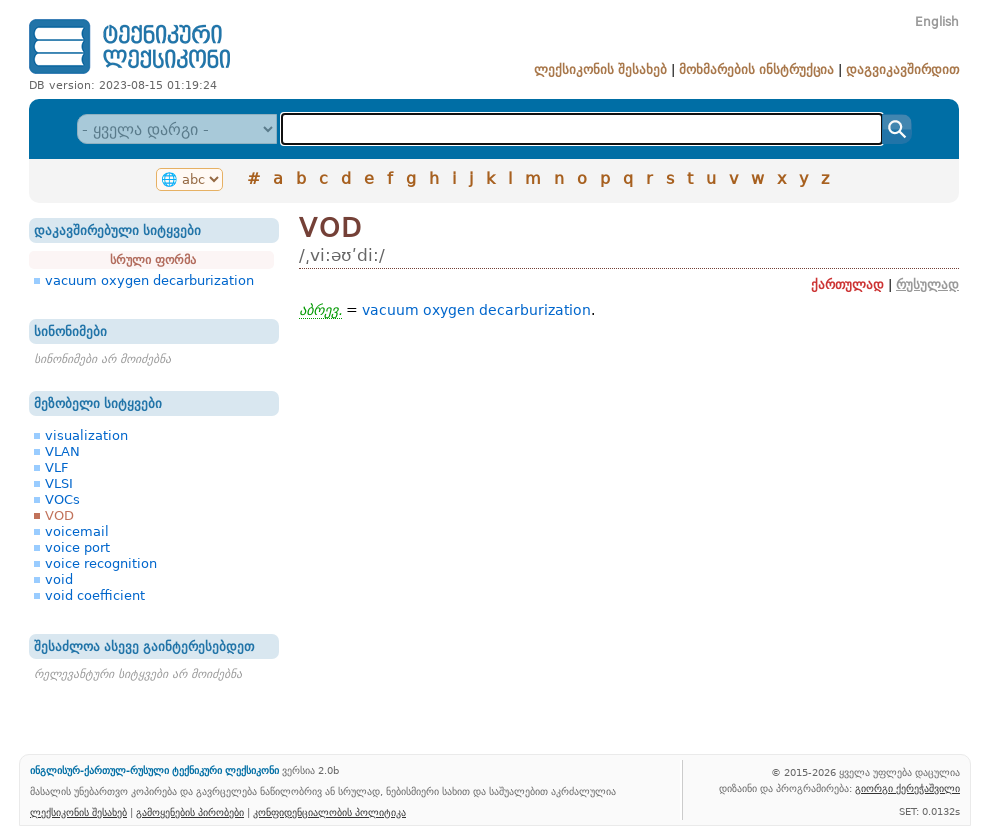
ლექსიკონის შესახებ (600, 69)
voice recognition (101, 563)
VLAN (62, 451)
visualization (86, 435)
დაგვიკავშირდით (902, 69)
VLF (56, 467)
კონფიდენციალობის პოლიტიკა (329, 812)
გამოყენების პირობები (190, 812)
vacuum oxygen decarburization (149, 280)
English (937, 22)
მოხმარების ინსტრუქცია (756, 69)
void (59, 579)
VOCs (62, 499)
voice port (77, 547)
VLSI (59, 483)
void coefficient (95, 595)
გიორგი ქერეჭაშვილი (907, 788)
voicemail (77, 531)
